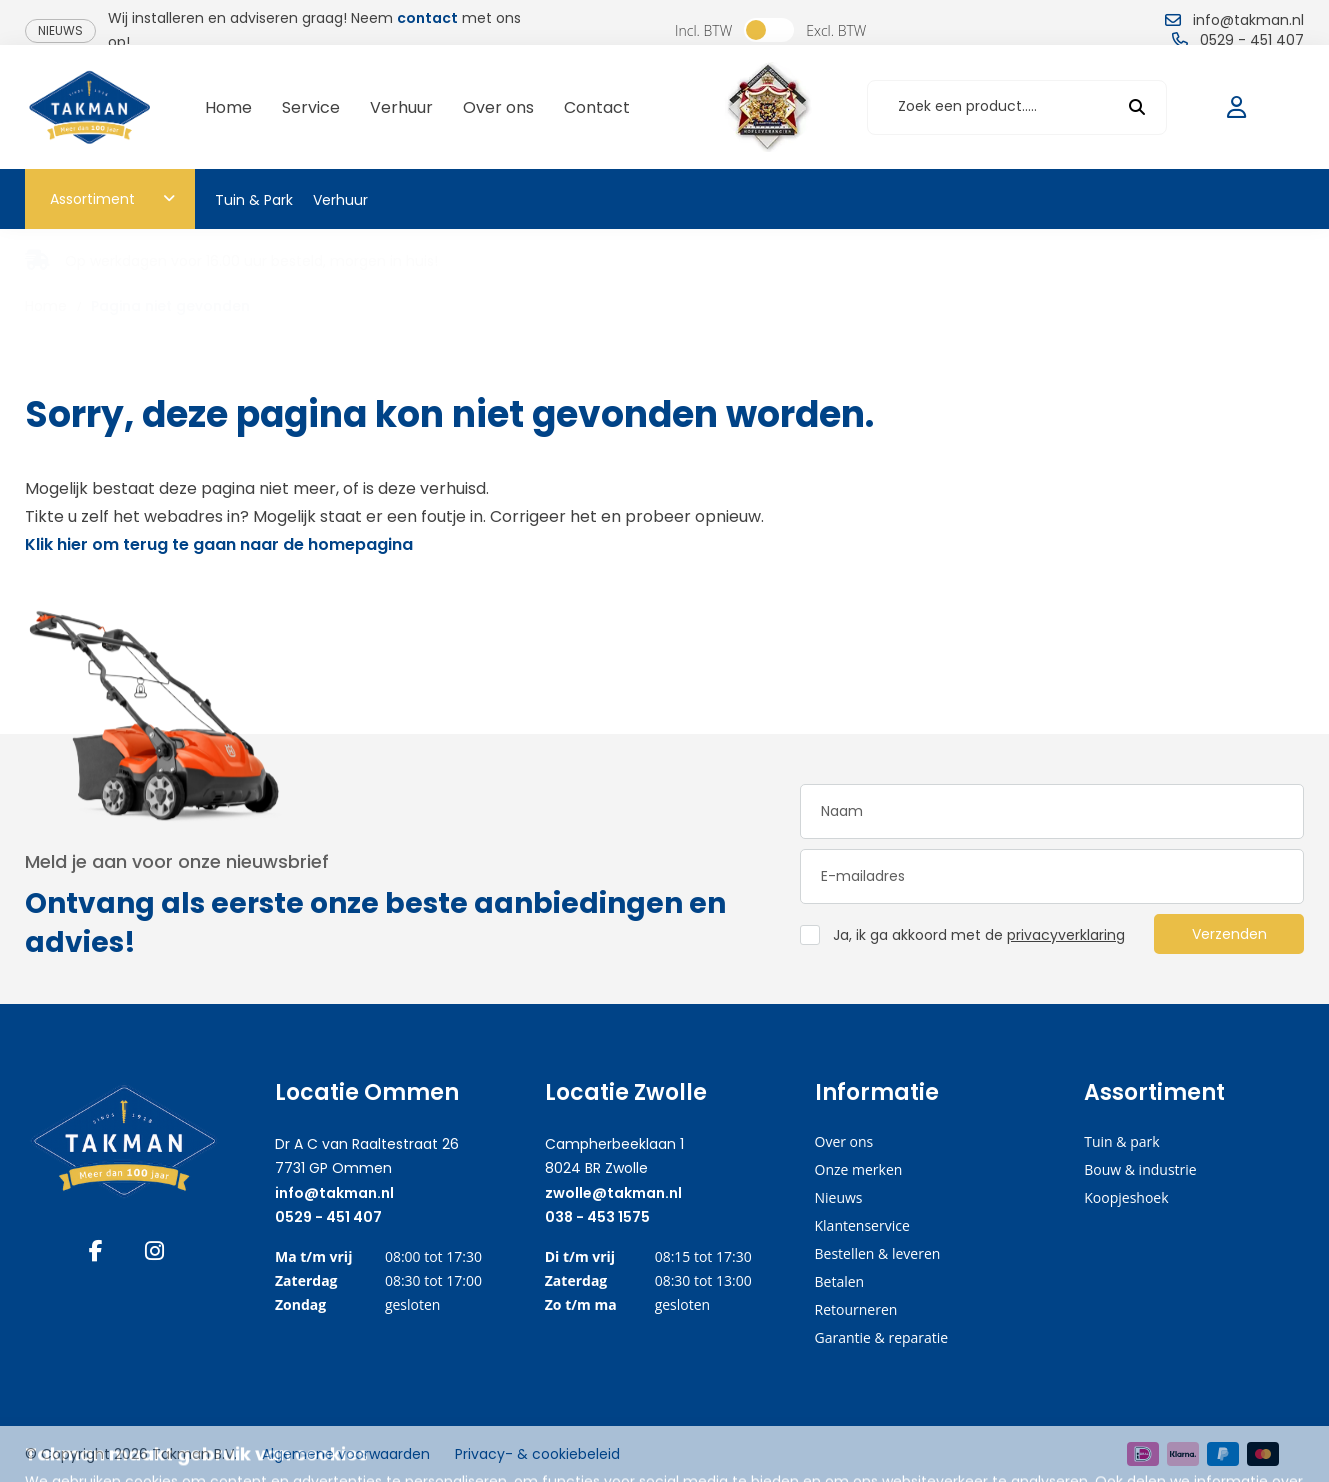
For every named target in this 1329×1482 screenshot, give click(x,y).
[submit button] (1137, 107)
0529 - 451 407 (328, 1217)
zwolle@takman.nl (613, 1193)
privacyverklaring (1066, 935)
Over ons (844, 1141)
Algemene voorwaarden (346, 1454)
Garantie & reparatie (882, 1337)
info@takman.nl (334, 1193)
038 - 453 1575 (597, 1217)
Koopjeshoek (1126, 1197)
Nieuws (60, 30)
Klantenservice (862, 1225)
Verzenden (1229, 934)
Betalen (840, 1281)
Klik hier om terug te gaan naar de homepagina (219, 544)
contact (427, 18)
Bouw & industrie (1140, 1169)
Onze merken (859, 1169)
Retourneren (856, 1309)
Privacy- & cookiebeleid (537, 1454)
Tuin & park (1121, 1141)
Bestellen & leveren (878, 1253)
